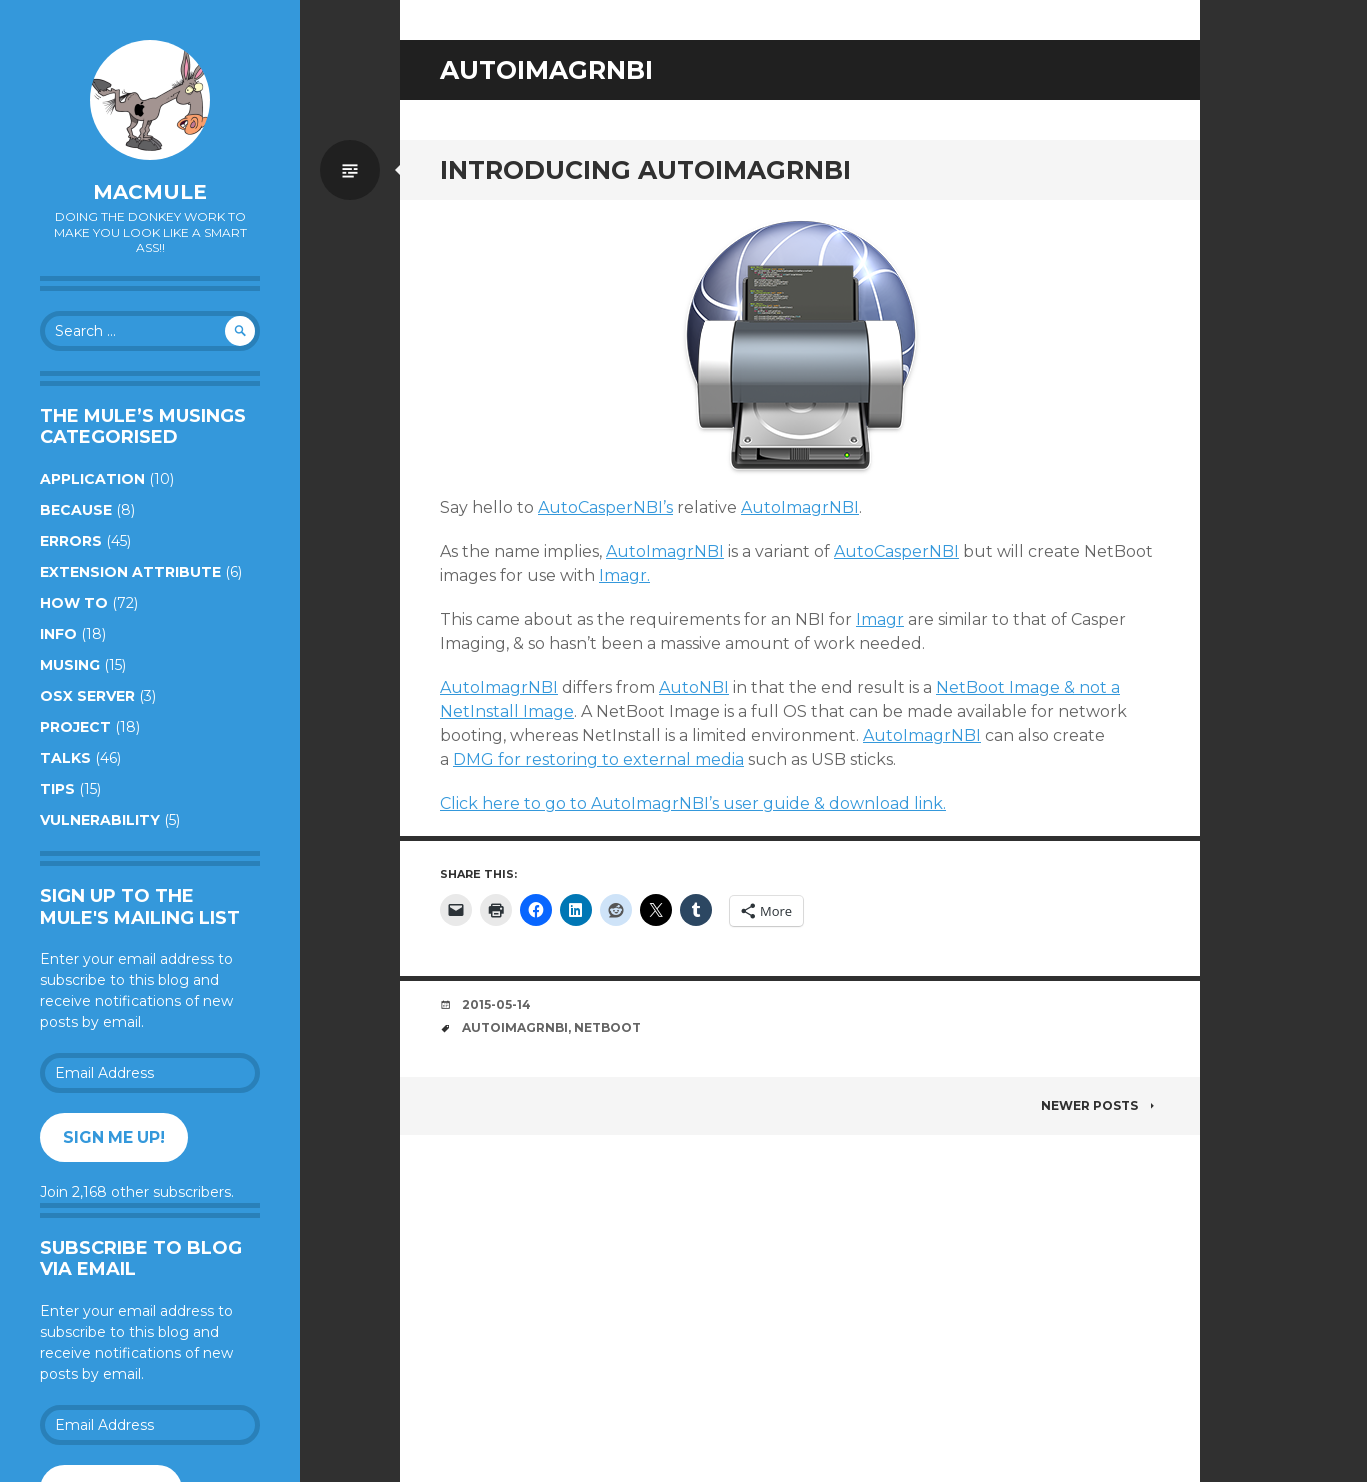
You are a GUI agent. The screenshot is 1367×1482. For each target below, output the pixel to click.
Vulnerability (100, 820)
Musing (70, 665)
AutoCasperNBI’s (605, 507)
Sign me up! (114, 1137)
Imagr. (624, 575)
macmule (150, 192)
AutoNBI (694, 687)
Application (92, 479)
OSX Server (87, 696)
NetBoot (607, 1027)
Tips (57, 789)
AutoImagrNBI (800, 507)
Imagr (880, 619)
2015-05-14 (496, 1004)
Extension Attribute (130, 572)
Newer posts (1100, 1105)
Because (76, 510)
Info (58, 634)
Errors (71, 541)
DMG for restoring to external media (598, 759)
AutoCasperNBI (896, 551)
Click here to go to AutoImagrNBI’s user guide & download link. (693, 803)
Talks (65, 758)
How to (74, 603)
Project (75, 727)
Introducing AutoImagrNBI (645, 170)
